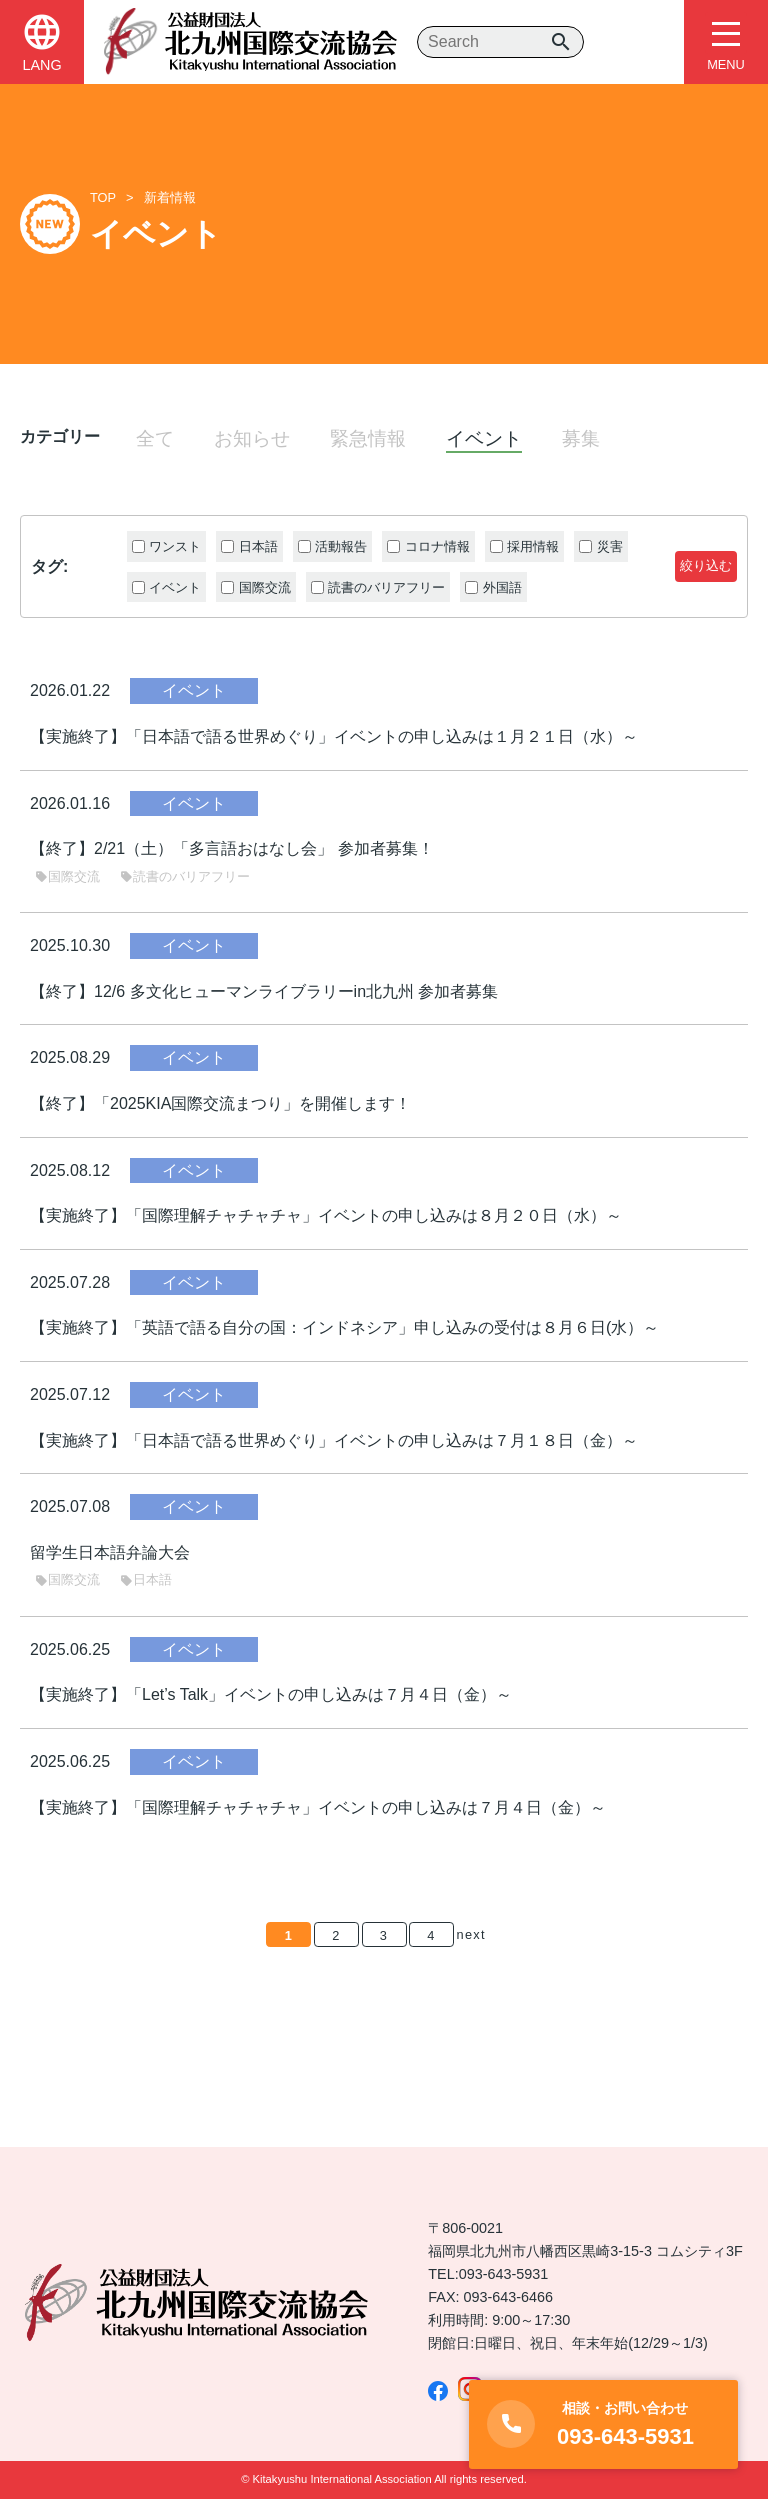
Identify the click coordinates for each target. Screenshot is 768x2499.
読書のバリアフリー (185, 876)
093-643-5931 (504, 2274)
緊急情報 (368, 438)
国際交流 (67, 876)
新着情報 (170, 197)
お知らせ (252, 438)
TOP (103, 197)
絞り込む (706, 565)
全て (155, 438)
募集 (581, 438)
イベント (484, 438)
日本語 (146, 1579)
